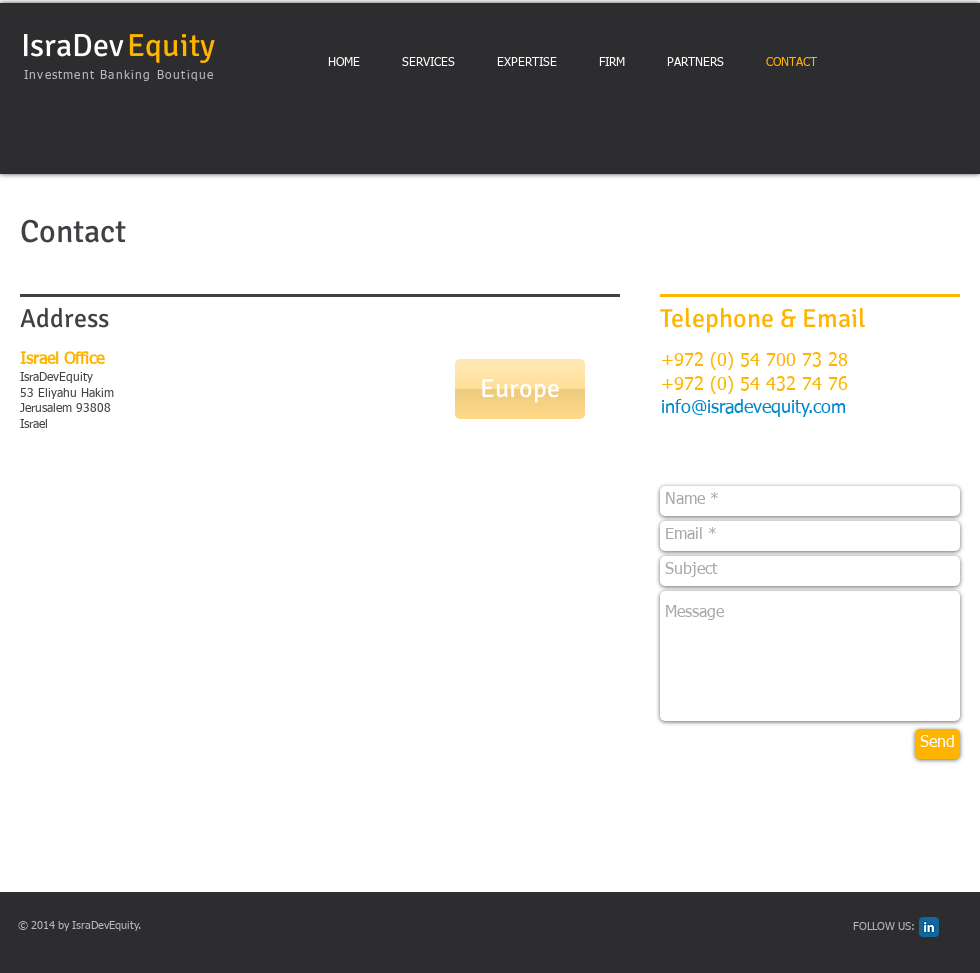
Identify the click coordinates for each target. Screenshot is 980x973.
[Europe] (520, 389)
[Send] (937, 744)
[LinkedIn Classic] (929, 927)
